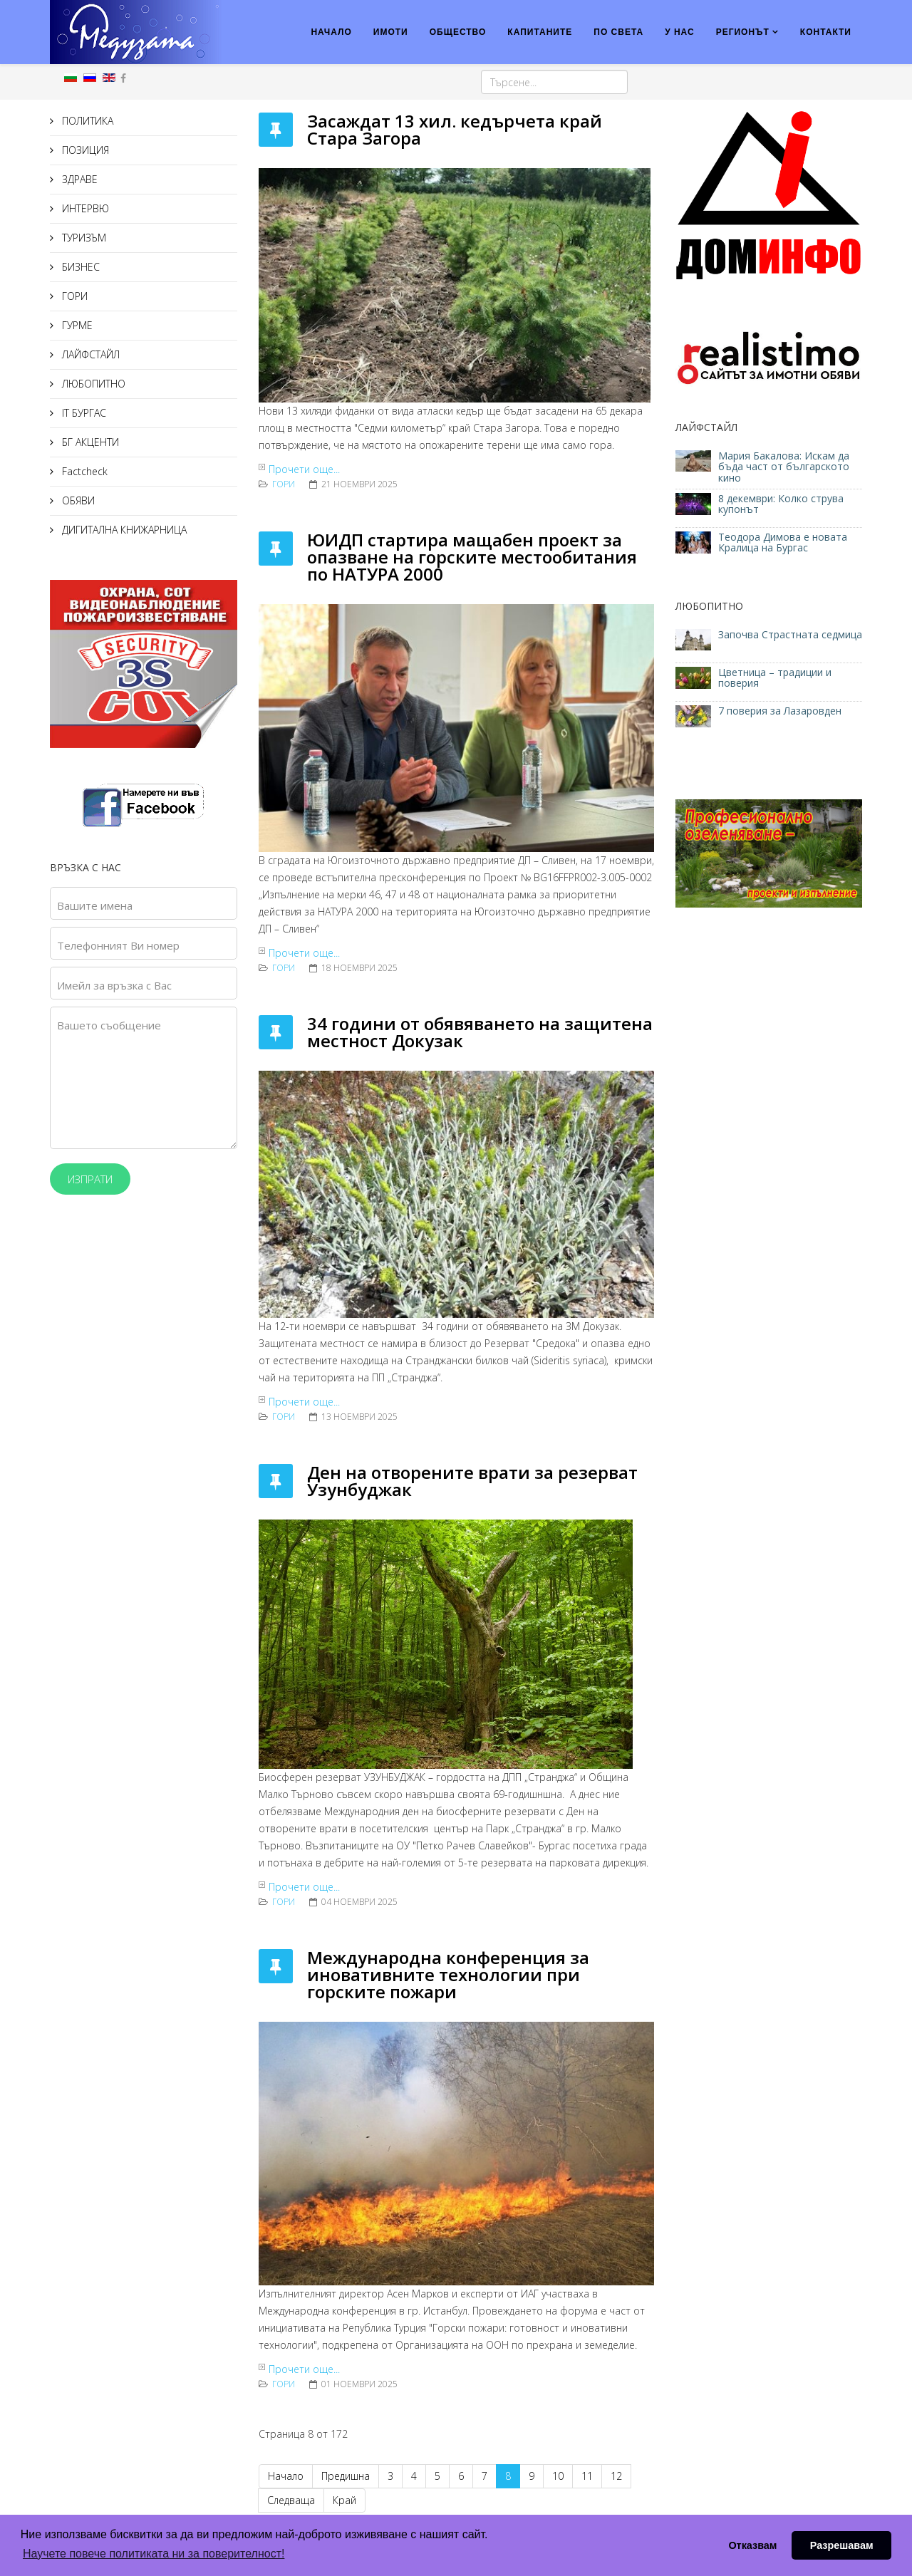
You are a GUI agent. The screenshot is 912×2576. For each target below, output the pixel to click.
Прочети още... (304, 469)
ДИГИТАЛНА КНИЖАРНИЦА (123, 529)
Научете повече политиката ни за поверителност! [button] (153, 2554)
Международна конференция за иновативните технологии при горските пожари (448, 1974)
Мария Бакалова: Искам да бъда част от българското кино (783, 466)
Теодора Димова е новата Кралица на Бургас (782, 542)
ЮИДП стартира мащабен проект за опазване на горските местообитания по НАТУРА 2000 (472, 557)
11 (587, 2476)
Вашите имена (95, 905)
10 (558, 2476)
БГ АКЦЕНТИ (89, 442)
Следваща (291, 2500)
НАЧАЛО (331, 32)
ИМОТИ (390, 32)
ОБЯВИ (77, 500)
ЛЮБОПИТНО (92, 383)
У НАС (680, 32)
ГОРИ (73, 296)
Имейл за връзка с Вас (114, 985)
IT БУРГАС (82, 413)
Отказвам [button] (752, 2545)
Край (344, 2500)
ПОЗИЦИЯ (84, 150)
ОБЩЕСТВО (458, 32)
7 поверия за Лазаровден (779, 710)
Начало (286, 2476)
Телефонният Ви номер (118, 945)
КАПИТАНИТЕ (539, 32)
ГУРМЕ (76, 325)
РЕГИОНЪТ (743, 32)
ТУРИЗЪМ (82, 237)
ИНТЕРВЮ (84, 208)
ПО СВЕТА (618, 32)
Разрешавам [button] (842, 2545)
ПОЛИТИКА (86, 121)
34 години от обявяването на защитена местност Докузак (480, 1032)
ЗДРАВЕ (78, 179)
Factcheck (83, 471)
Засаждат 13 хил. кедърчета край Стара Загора (454, 129)
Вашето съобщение (109, 1025)
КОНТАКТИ (825, 32)
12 (616, 2476)
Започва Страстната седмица (790, 634)
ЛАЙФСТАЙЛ (89, 354)
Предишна (345, 2476)
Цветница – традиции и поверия (774, 677)
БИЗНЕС (79, 267)
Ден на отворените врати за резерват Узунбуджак (472, 1480)
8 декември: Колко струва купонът (781, 504)
